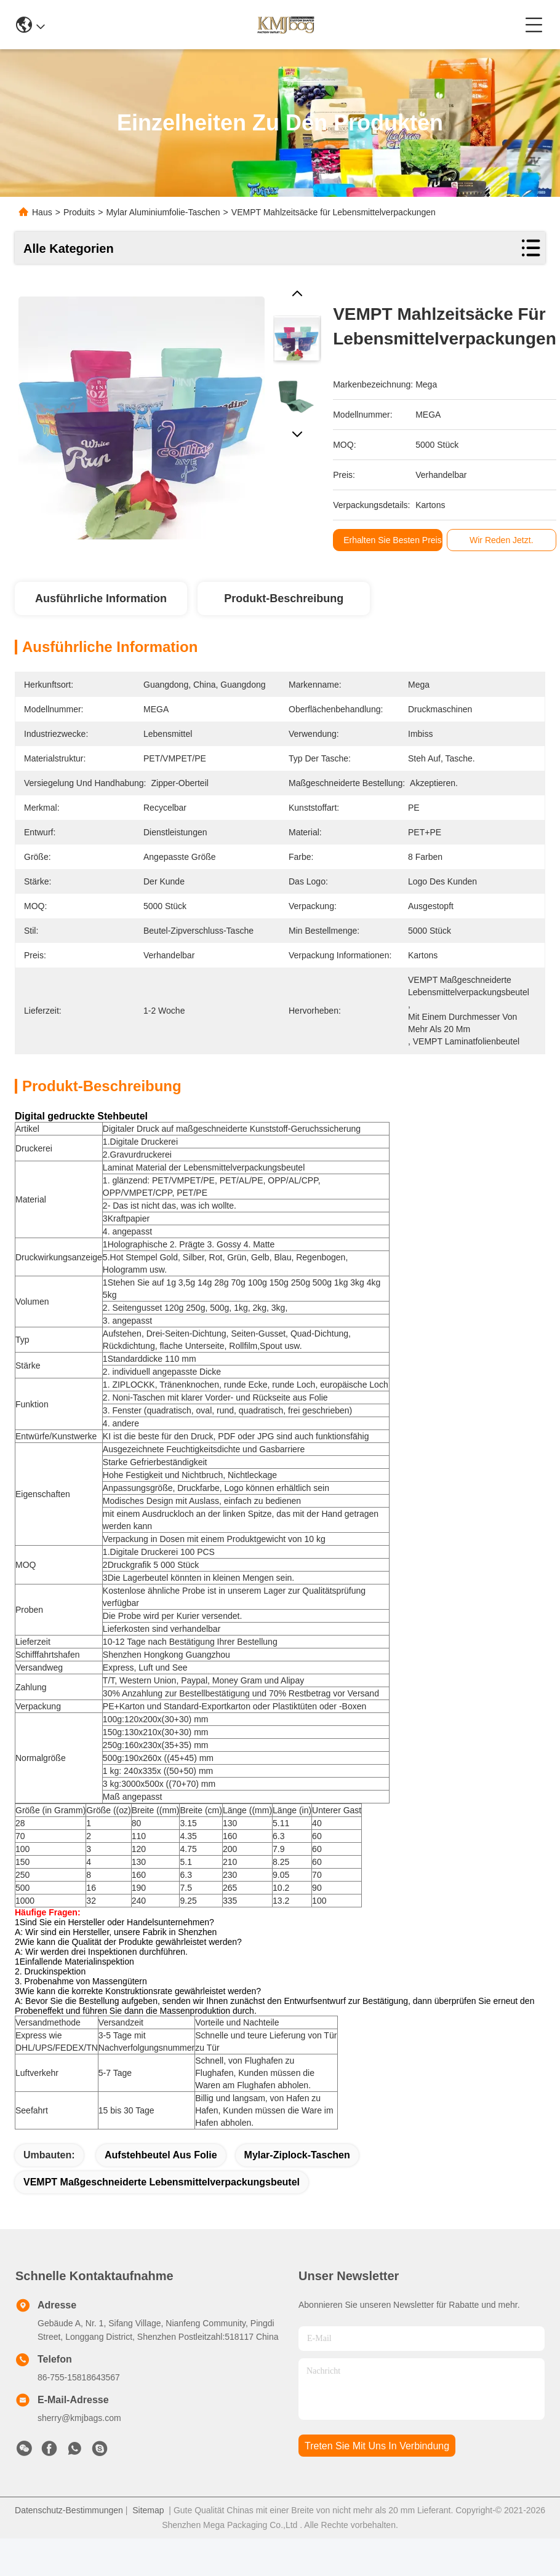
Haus (42, 212)
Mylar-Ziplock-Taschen (297, 2155)
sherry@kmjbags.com (79, 2418)
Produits (79, 212)
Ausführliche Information (101, 598)
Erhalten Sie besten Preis (396, 540)
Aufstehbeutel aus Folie (161, 2155)
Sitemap (148, 2510)
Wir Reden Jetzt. (505, 540)
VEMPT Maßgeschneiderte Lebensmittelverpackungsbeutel (161, 2182)
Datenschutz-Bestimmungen (69, 2510)
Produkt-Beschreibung (283, 598)
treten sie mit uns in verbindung (377, 2446)
